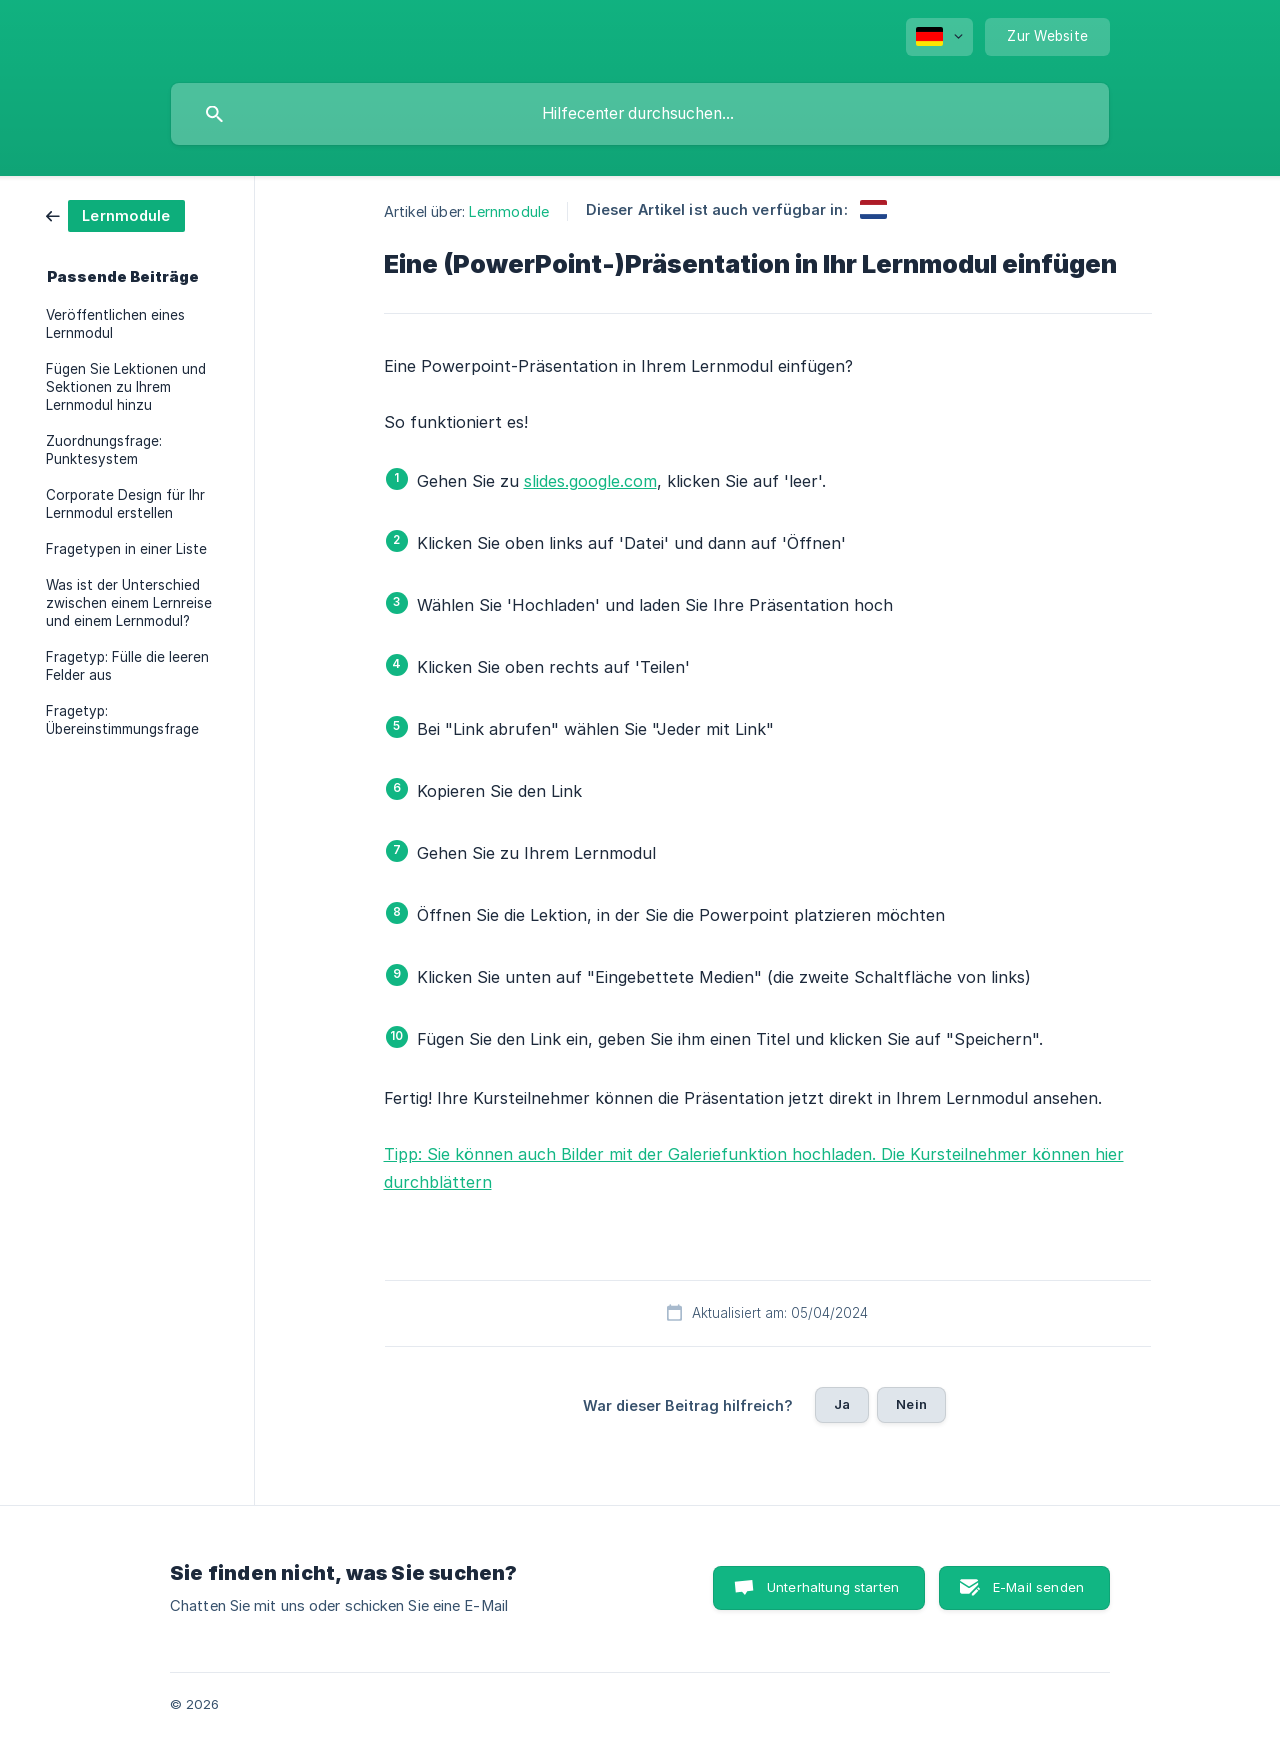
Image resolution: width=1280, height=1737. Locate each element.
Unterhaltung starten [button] (833, 1587)
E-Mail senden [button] (1038, 1587)
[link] (115, 214)
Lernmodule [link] (509, 211)
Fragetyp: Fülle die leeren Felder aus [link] (127, 666)
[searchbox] (640, 114)
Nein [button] (911, 1404)
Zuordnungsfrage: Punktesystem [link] (104, 450)
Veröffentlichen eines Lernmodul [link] (115, 324)
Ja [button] (842, 1404)
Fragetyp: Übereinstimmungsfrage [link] (122, 720)
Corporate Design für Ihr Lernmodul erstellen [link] (125, 504)
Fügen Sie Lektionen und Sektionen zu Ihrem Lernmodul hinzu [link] (126, 387)
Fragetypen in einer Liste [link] (126, 549)
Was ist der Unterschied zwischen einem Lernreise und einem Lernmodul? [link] (129, 603)
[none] (939, 37)
